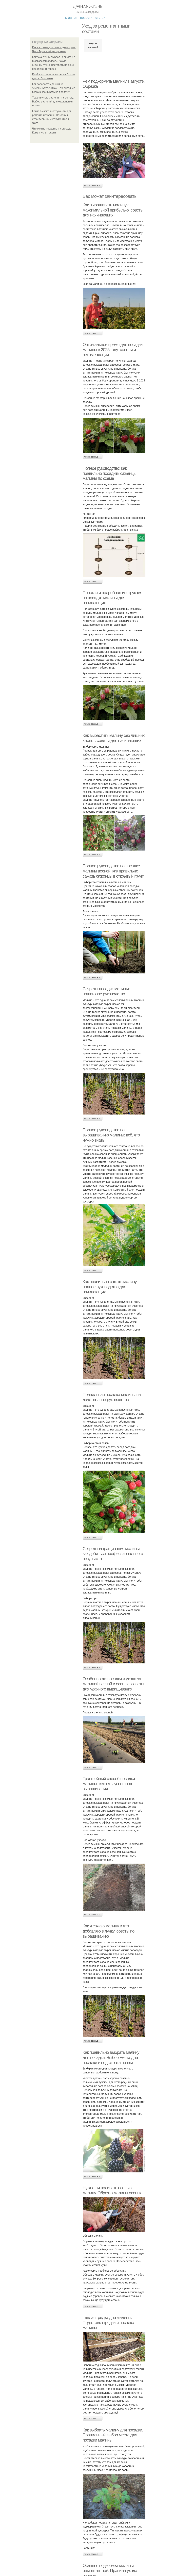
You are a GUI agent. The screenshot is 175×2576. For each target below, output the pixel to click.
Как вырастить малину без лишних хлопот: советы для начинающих (114, 738)
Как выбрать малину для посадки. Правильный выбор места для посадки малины (113, 2435)
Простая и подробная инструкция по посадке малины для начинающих (112, 597)
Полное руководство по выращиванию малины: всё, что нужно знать (111, 1134)
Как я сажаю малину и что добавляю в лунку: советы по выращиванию (109, 1930)
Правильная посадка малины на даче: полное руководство (112, 1397)
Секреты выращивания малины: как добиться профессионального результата (113, 1553)
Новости (86, 17)
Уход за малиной (93, 45)
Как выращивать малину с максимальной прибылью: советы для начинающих (113, 209)
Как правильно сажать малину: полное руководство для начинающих (110, 1286)
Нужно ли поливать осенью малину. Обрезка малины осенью (112, 2190)
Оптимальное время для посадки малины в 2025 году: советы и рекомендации (112, 349)
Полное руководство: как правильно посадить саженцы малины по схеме (109, 473)
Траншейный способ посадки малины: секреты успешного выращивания (109, 1783)
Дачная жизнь (87, 6)
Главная (71, 17)
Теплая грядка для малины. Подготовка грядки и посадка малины (108, 2322)
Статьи (100, 17)
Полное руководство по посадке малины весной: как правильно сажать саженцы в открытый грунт (113, 870)
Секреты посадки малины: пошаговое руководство (106, 991)
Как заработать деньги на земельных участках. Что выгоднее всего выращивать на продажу (53, 88)
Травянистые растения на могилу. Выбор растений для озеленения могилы (53, 101)
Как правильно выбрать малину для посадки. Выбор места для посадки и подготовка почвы (111, 2057)
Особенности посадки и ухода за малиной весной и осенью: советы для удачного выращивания (113, 1683)
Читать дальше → (92, 185)
